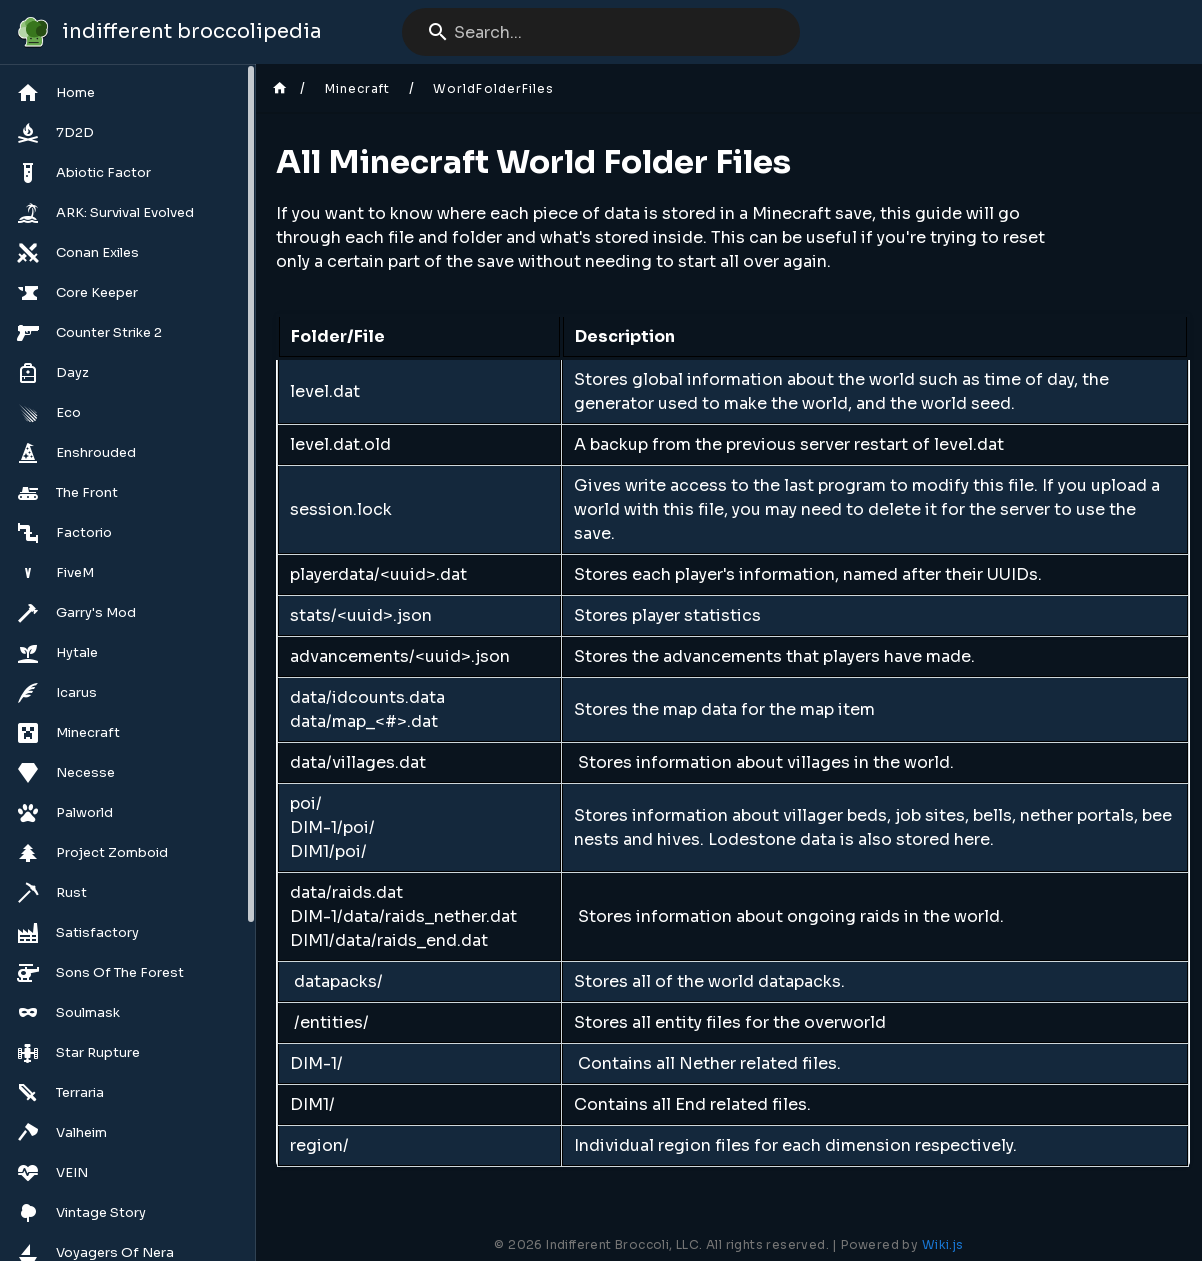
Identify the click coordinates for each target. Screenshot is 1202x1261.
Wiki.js (943, 1244)
